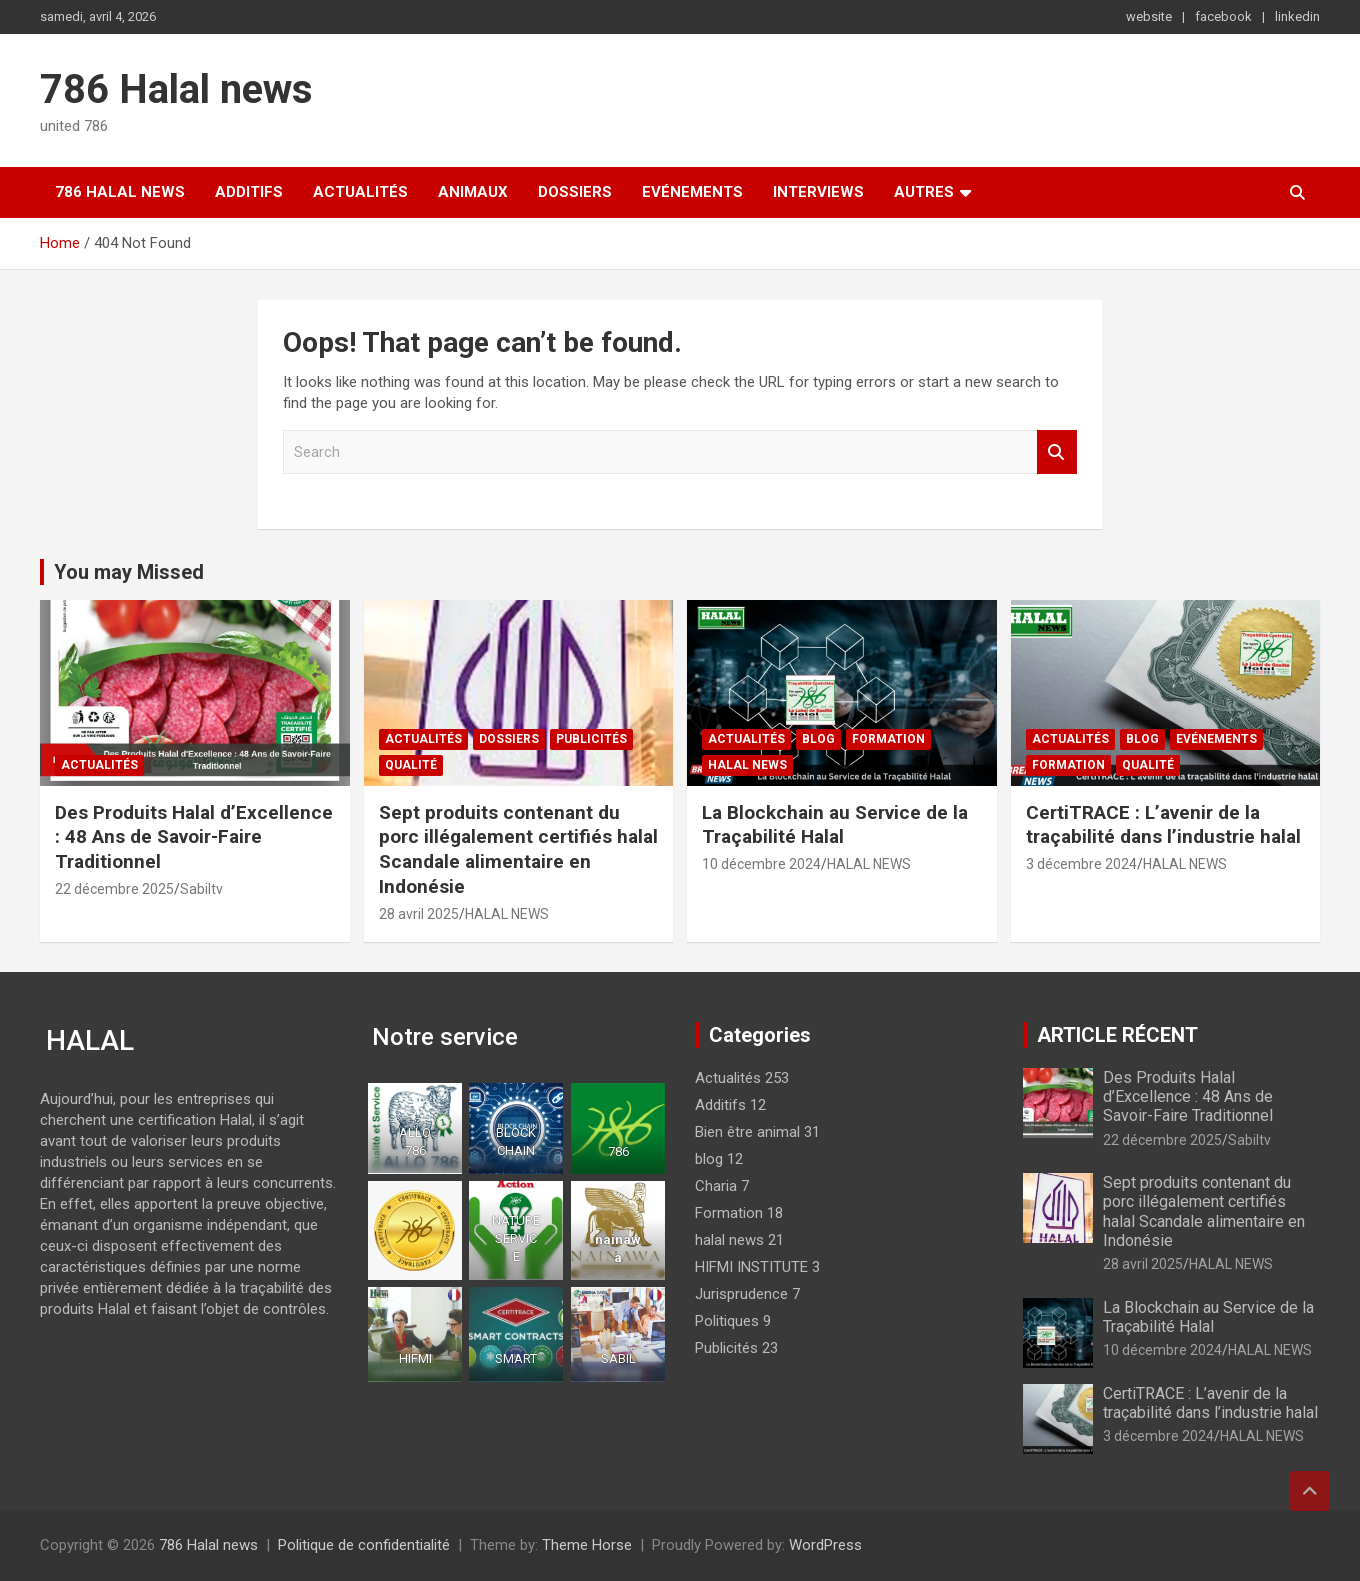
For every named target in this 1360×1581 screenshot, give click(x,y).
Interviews (818, 192)
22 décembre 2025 (114, 889)
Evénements (692, 192)
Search (1057, 452)
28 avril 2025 (419, 914)
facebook (1223, 16)
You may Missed (129, 572)
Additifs (249, 192)
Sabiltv (201, 889)
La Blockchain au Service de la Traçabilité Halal (835, 825)
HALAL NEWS (507, 914)
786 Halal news (176, 89)
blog (818, 739)
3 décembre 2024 (1081, 864)
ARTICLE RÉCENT (1117, 1035)
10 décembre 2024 (761, 864)
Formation (888, 739)
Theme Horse (587, 1545)
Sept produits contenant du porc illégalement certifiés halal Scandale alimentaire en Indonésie (518, 849)
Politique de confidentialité (364, 1545)
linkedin (1297, 16)
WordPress (825, 1545)
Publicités (591, 739)
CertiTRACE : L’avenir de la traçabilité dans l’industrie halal (1163, 825)
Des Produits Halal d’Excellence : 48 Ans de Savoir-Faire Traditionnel (194, 837)
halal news (747, 765)
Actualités (360, 192)
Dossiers (575, 192)
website (1149, 16)
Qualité (411, 765)
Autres (924, 192)
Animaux (473, 192)
